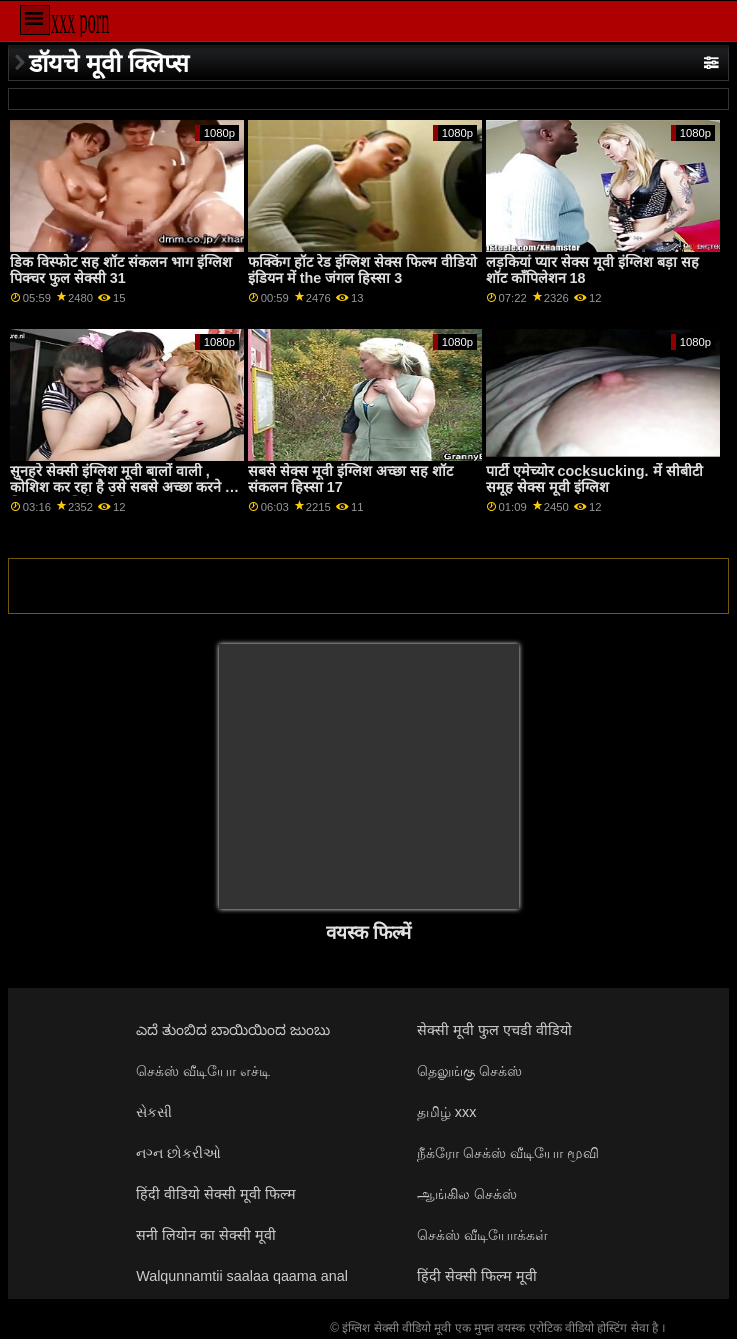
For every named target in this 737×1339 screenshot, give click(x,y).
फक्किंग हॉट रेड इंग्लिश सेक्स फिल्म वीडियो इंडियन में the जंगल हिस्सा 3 (362, 270)
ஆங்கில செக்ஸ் (467, 1194)
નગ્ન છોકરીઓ (178, 1153)
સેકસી (154, 1112)
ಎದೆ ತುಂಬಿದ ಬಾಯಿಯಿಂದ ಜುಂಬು (233, 1030)
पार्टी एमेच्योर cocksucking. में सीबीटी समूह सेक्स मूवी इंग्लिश (594, 479)
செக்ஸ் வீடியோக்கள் (482, 1235)
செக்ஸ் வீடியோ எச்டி (203, 1071)
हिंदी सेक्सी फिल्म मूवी (477, 1276)
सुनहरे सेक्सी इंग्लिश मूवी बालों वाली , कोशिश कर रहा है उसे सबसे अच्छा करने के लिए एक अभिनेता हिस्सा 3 (123, 487)
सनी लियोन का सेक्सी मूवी (206, 1235)
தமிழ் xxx (447, 1112)
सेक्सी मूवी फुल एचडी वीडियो (494, 1030)
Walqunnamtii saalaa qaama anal (242, 1276)
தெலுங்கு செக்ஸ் (469, 1071)
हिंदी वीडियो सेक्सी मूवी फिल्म (216, 1194)
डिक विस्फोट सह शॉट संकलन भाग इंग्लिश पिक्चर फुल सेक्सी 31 (121, 270)
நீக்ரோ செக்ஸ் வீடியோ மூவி (508, 1153)
